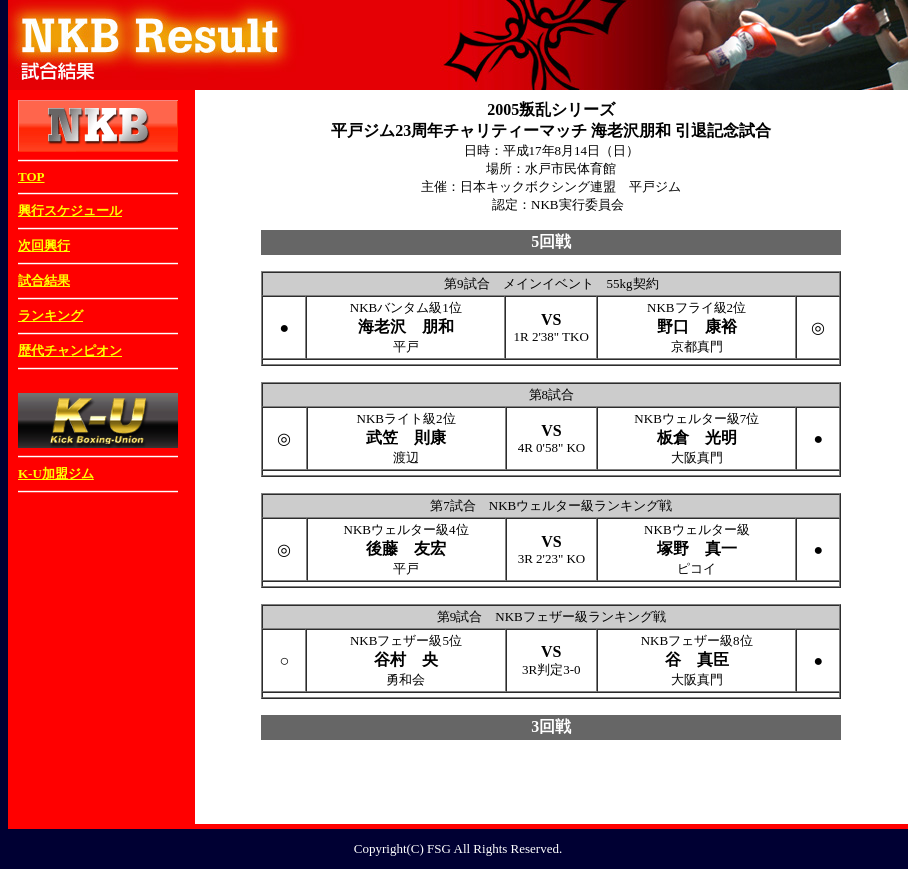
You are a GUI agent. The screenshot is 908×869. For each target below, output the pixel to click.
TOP (31, 176)
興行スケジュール (70, 210)
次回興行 (44, 245)
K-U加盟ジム (56, 473)
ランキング (50, 315)
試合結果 (44, 280)
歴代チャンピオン (70, 350)
